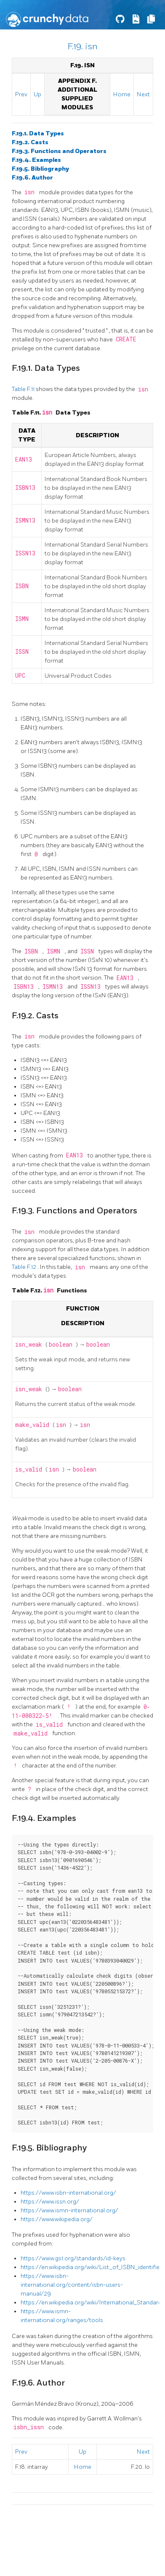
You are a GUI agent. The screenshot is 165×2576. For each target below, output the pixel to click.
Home (121, 94)
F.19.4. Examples (36, 160)
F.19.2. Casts (30, 142)
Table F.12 (24, 1267)
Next (143, 94)
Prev (21, 94)
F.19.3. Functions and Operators (59, 151)
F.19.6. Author (32, 177)
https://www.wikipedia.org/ (57, 2219)
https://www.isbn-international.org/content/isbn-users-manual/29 (72, 2284)
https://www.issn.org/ (50, 2201)
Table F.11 (24, 389)
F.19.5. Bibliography (40, 168)
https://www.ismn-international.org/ (69, 2210)
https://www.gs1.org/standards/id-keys (73, 2258)
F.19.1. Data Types (38, 133)
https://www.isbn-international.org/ (68, 2192)
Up (37, 94)
